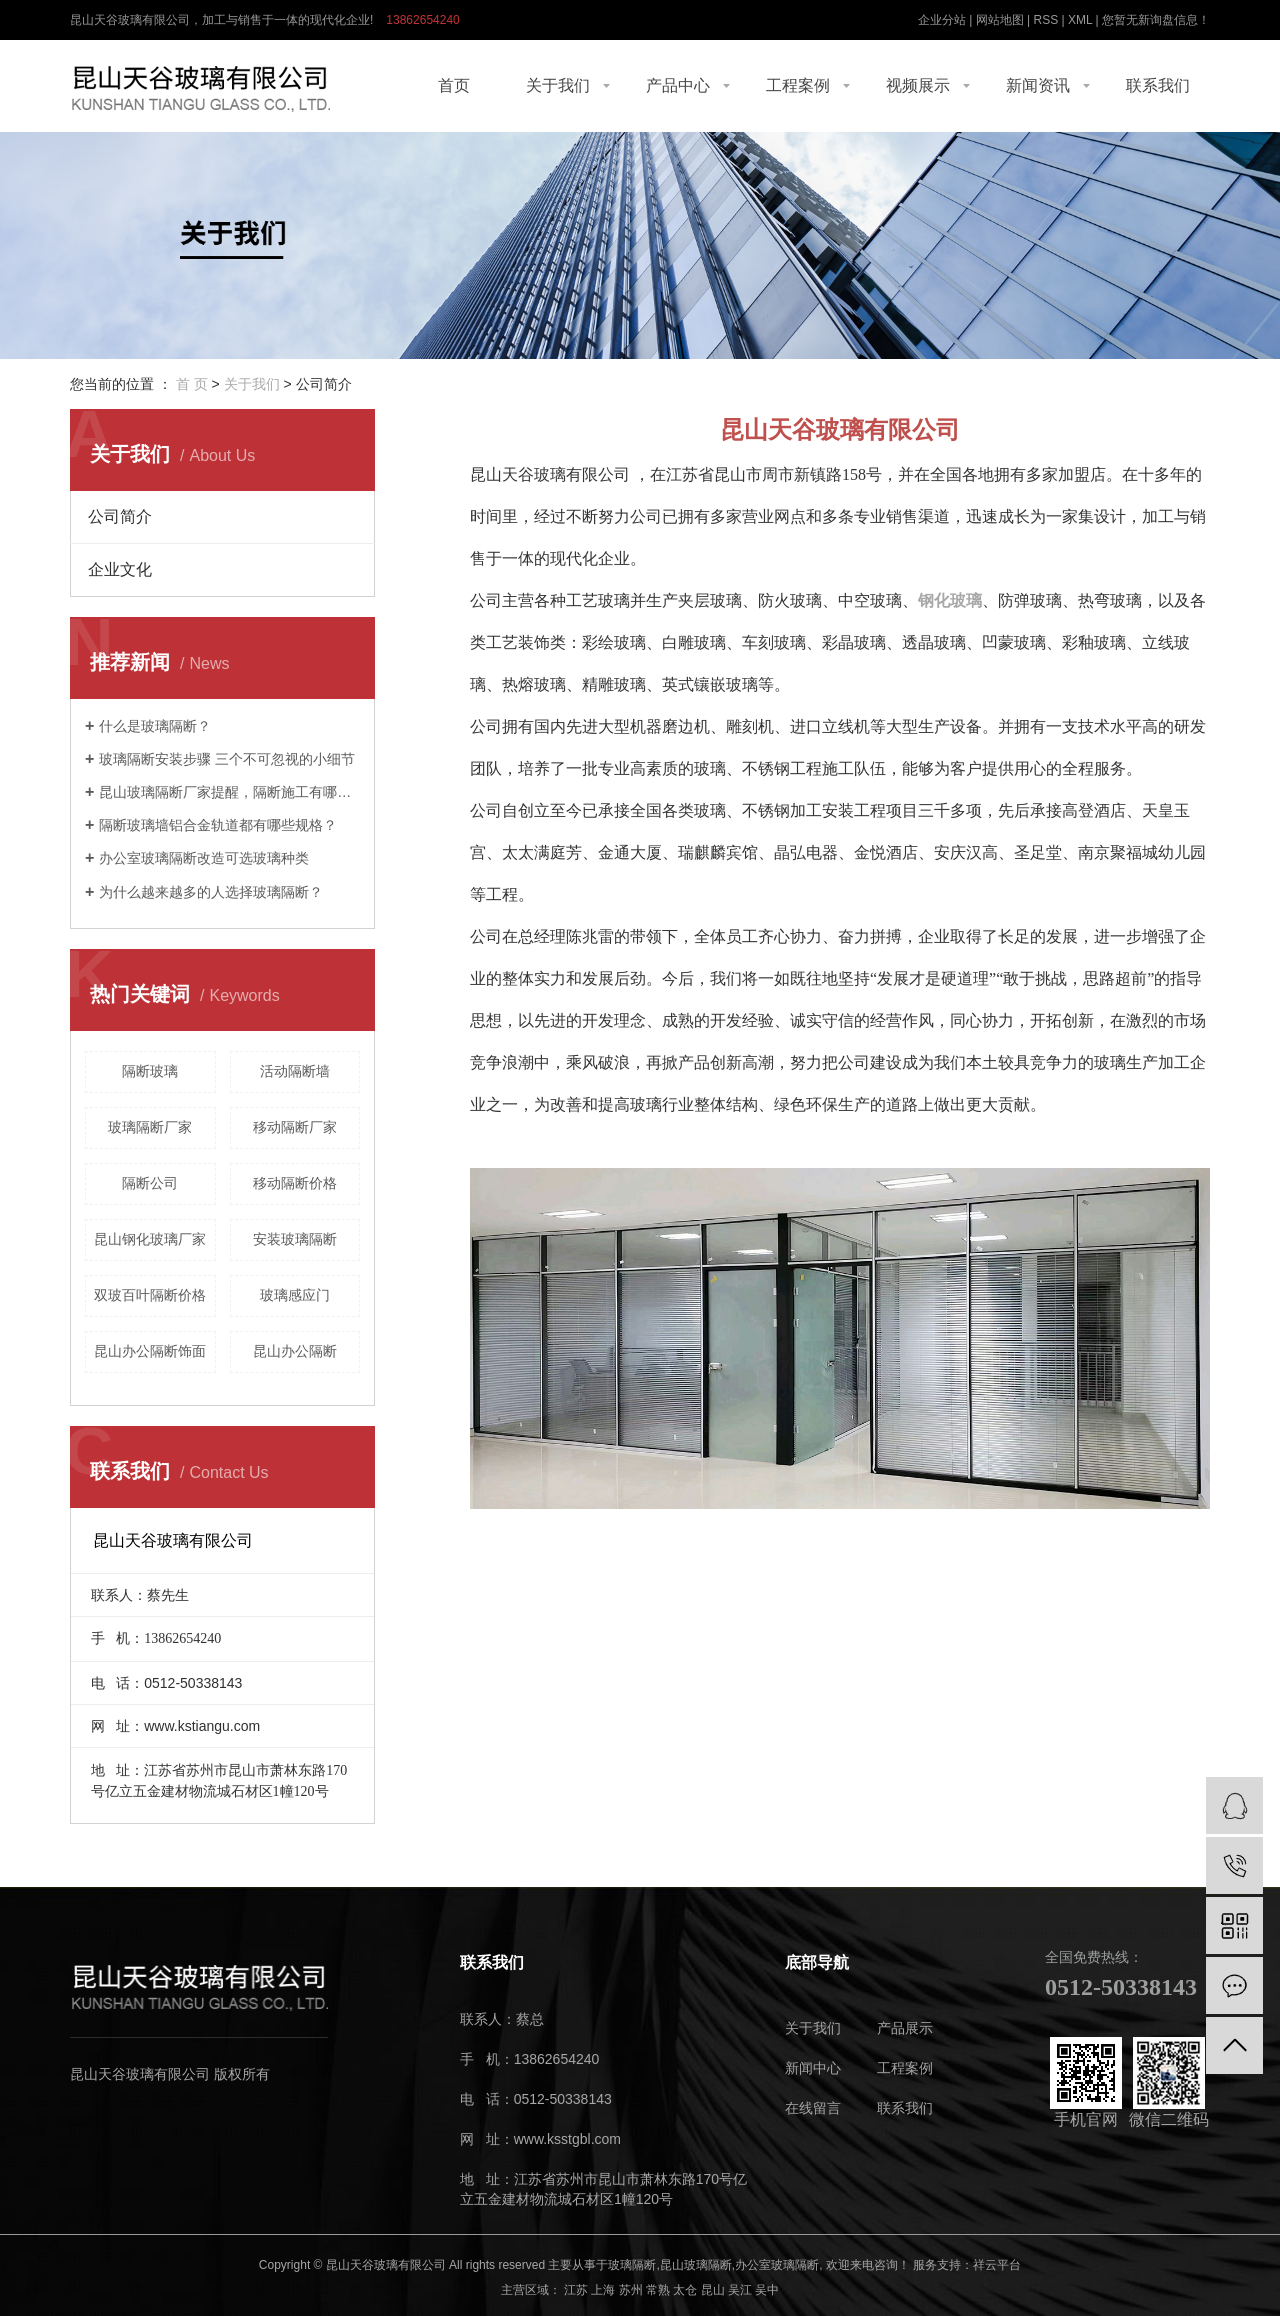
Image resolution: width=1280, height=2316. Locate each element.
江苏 (576, 2290)
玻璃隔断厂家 (150, 1127)
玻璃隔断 (632, 2265)
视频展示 (918, 85)
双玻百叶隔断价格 (150, 1295)
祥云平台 (997, 2265)
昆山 (713, 2290)
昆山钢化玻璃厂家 (150, 1239)
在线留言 (813, 2108)
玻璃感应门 (295, 1295)
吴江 (740, 2290)
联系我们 (1158, 85)
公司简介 (120, 516)
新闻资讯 (1038, 85)
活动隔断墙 (295, 1071)
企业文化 (120, 569)
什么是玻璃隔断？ (155, 726)
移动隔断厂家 (295, 1127)
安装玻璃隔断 (295, 1239)
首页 (454, 85)
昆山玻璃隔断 (696, 2265)
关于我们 (558, 85)
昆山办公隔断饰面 (150, 1351)
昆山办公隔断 (295, 1351)
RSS (1045, 20)
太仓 (685, 2290)
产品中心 (678, 85)
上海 (603, 2290)
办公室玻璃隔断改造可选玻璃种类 (204, 858)
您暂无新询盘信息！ (1156, 20)
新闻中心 (813, 2068)
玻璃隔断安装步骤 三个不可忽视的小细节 (227, 759)
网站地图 (1000, 20)
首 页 (192, 384)
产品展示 (905, 2028)
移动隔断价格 (295, 1183)
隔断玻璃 (150, 1071)
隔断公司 (150, 1183)
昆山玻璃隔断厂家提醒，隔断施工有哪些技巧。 (229, 792)
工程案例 (798, 85)
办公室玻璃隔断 (777, 2265)
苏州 (631, 2290)
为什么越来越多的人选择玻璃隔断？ (211, 892)
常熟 (658, 2290)
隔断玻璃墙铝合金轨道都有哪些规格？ (218, 825)
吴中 (767, 2290)
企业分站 (942, 20)
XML (1080, 20)
